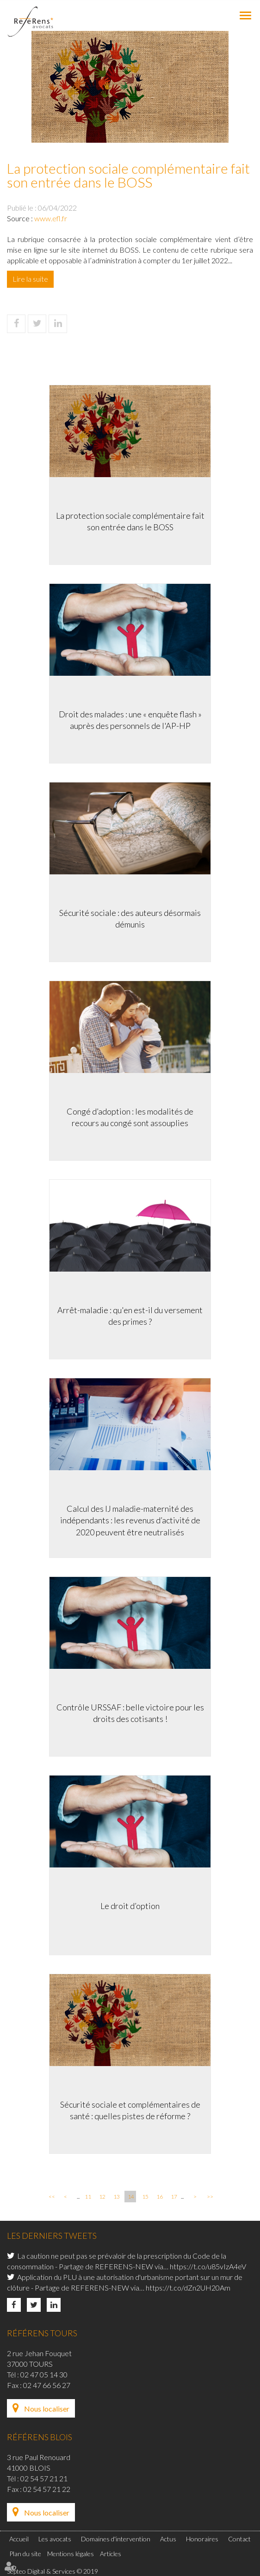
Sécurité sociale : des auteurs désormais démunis (130, 919)
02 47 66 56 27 (46, 2385)
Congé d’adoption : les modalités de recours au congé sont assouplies (130, 1117)
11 (88, 2196)
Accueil (19, 2539)
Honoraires (202, 2539)
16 (159, 2196)
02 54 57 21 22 (46, 2489)
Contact (239, 2539)
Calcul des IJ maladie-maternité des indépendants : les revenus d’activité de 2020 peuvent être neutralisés (130, 1520)
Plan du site (25, 2554)
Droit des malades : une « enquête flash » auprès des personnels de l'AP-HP (130, 720)
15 (145, 2196)
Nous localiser (46, 2408)
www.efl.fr (50, 218)
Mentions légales (70, 2554)
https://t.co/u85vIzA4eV (208, 2266)
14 (131, 2196)
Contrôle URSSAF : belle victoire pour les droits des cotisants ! (130, 1713)
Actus (168, 2539)
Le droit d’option (130, 1906)
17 (174, 2196)
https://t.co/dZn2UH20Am (188, 2287)
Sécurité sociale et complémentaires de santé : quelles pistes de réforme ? (130, 2110)
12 (102, 2196)
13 (116, 2196)
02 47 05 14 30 (44, 2374)
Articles (110, 2554)
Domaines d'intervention (115, 2539)
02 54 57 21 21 (44, 2478)
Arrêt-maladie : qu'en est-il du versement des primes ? (130, 1316)
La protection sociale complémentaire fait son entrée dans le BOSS (130, 521)
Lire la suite (30, 278)
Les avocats (54, 2539)
